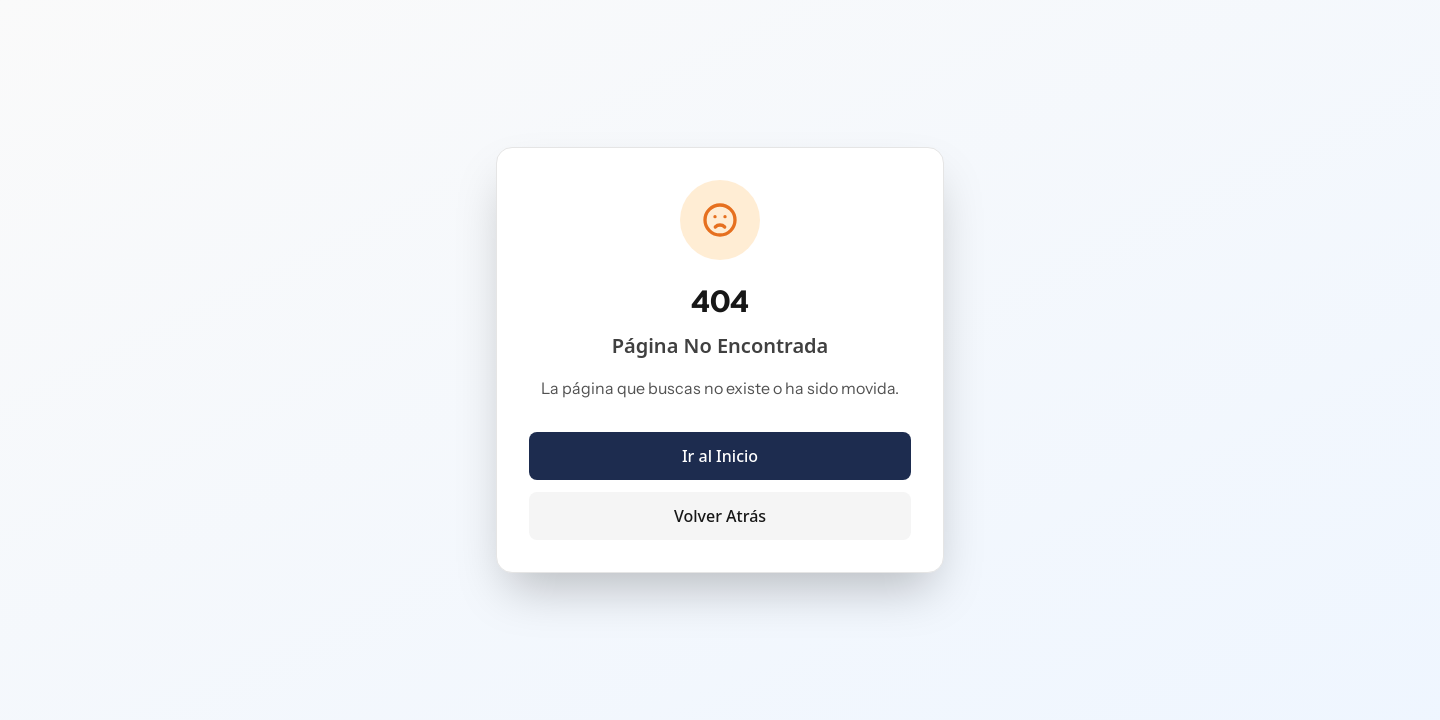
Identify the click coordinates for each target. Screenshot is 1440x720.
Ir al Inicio (720, 456)
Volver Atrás (720, 516)
